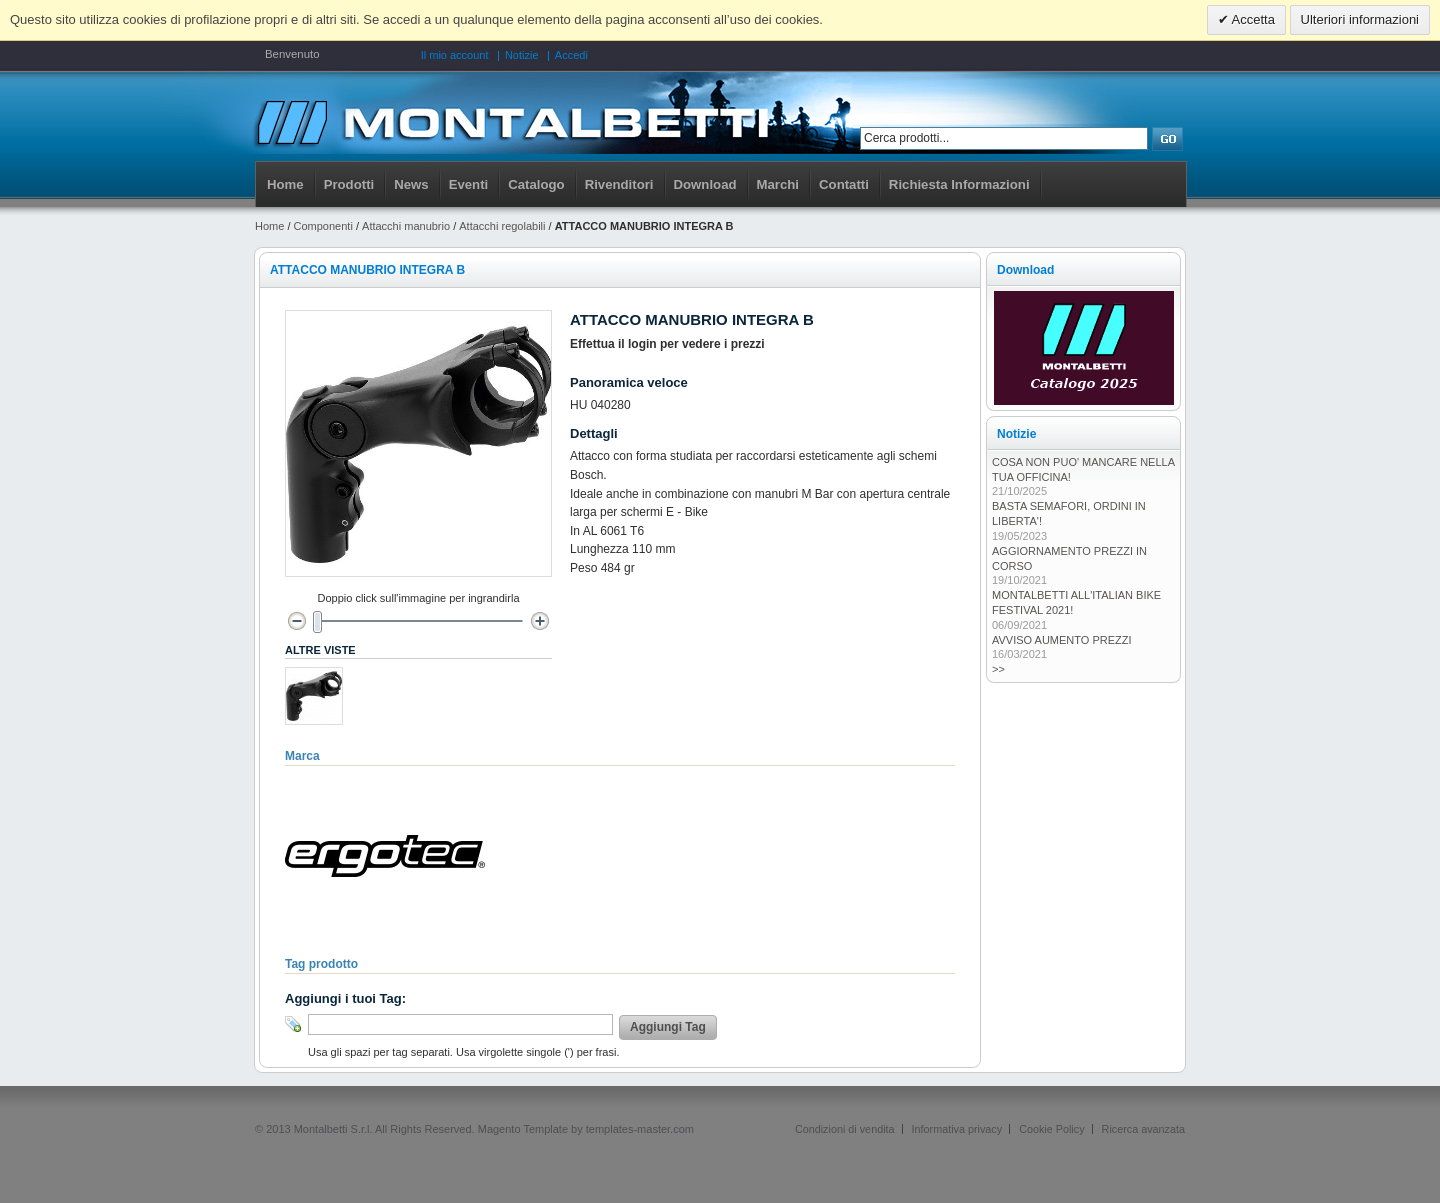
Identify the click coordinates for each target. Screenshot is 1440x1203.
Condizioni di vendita (845, 1129)
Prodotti (349, 184)
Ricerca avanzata (1143, 1129)
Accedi (571, 55)
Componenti (323, 226)
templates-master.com (640, 1129)
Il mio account (455, 55)
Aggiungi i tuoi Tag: (345, 998)
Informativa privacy (957, 1129)
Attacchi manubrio (406, 226)
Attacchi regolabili (502, 226)
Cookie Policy (1051, 1129)
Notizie (522, 55)
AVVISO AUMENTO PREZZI (1062, 640)
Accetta (1252, 19)
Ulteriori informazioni (1360, 19)
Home (285, 184)
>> (998, 669)
